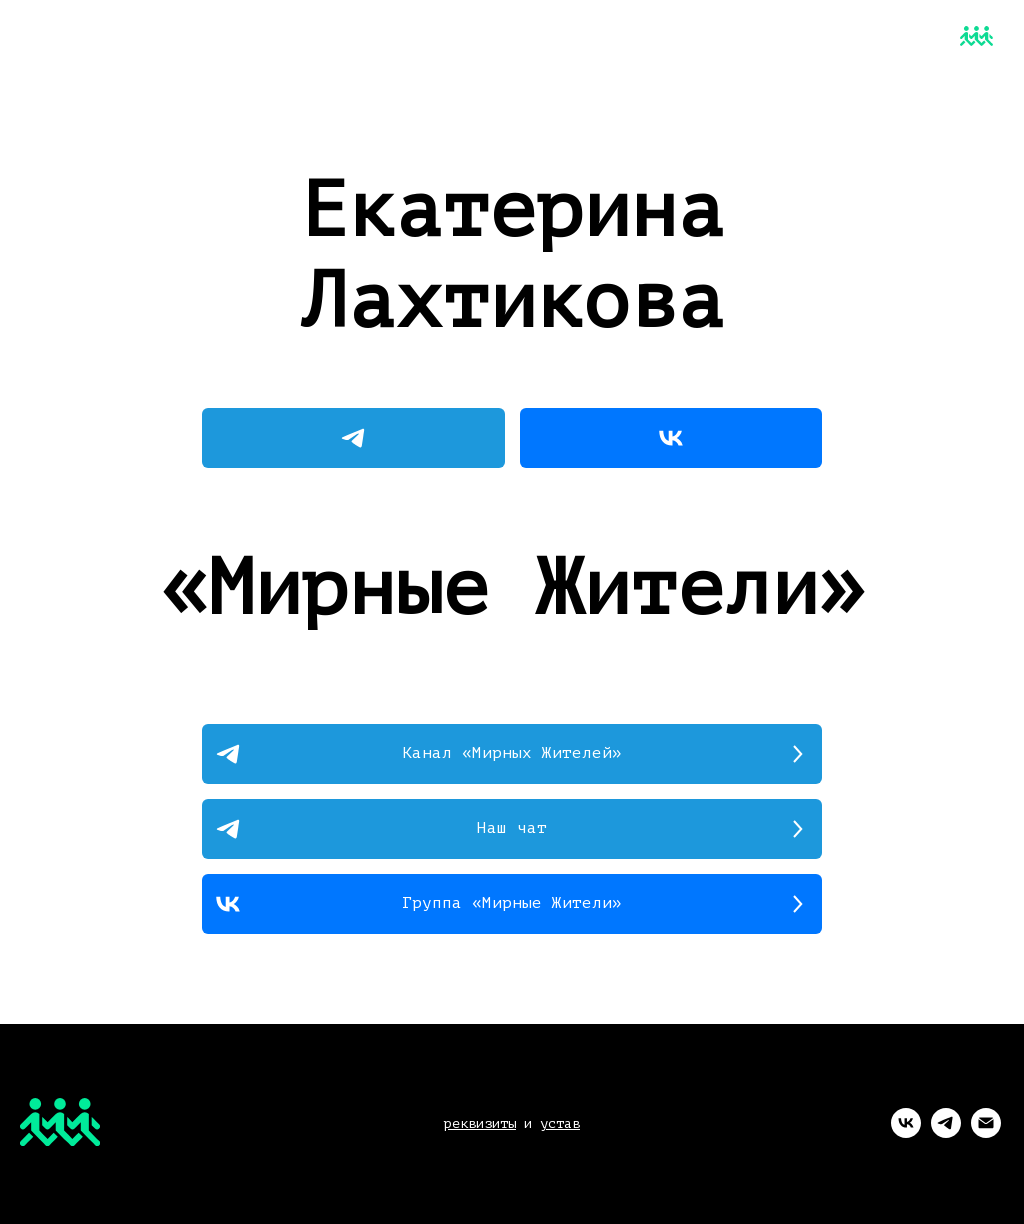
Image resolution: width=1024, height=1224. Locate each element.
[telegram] (946, 1132)
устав (560, 1123)
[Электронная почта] (986, 1132)
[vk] (906, 1132)
